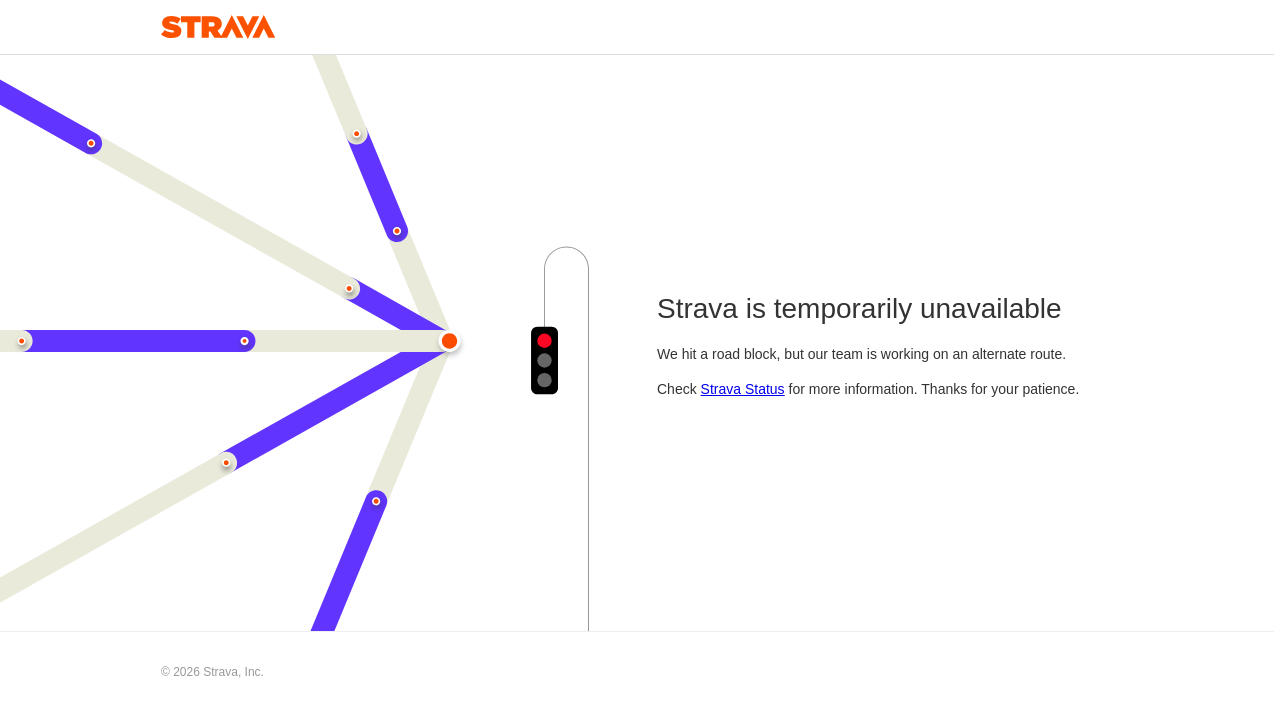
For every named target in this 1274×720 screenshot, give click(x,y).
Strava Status (743, 389)
